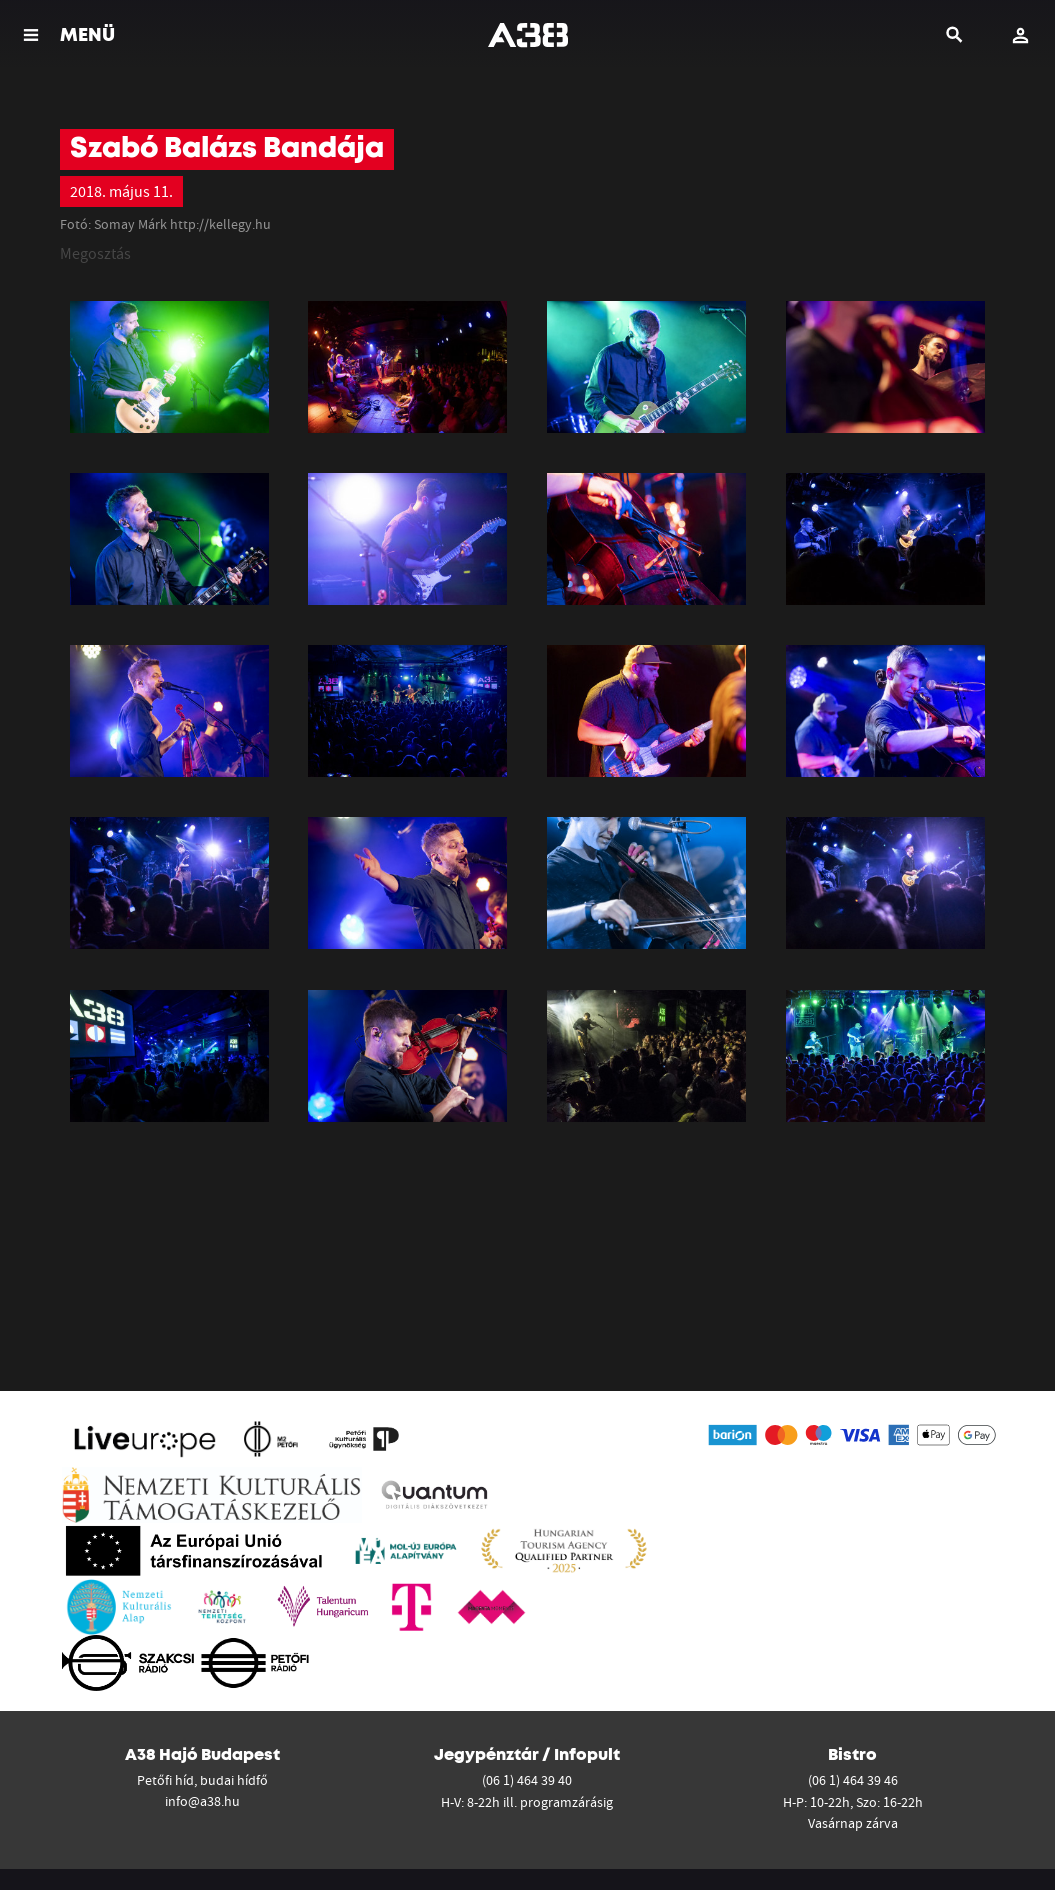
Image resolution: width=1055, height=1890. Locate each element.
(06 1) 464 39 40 (527, 1780)
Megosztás (95, 253)
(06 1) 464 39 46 (853, 1780)
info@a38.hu (202, 1801)
